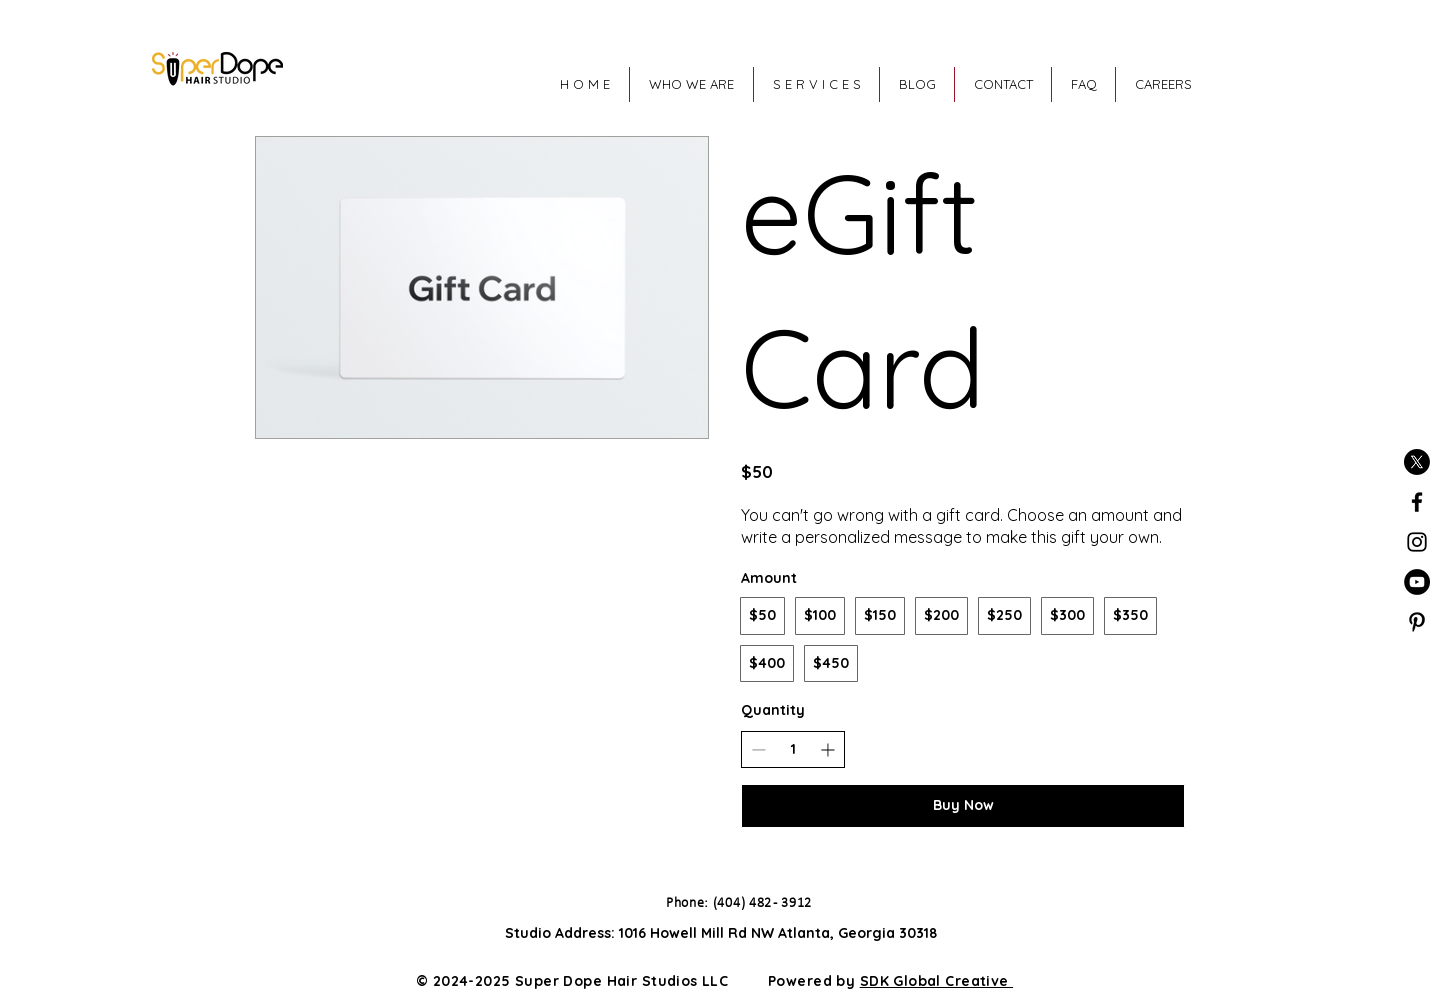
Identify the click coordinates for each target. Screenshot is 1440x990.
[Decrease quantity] (758, 749)
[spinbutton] (793, 750)
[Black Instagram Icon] (1417, 542)
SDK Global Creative (936, 981)
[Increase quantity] (827, 749)
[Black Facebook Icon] (1417, 502)
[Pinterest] (1417, 622)
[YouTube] (1417, 582)
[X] (1417, 462)
